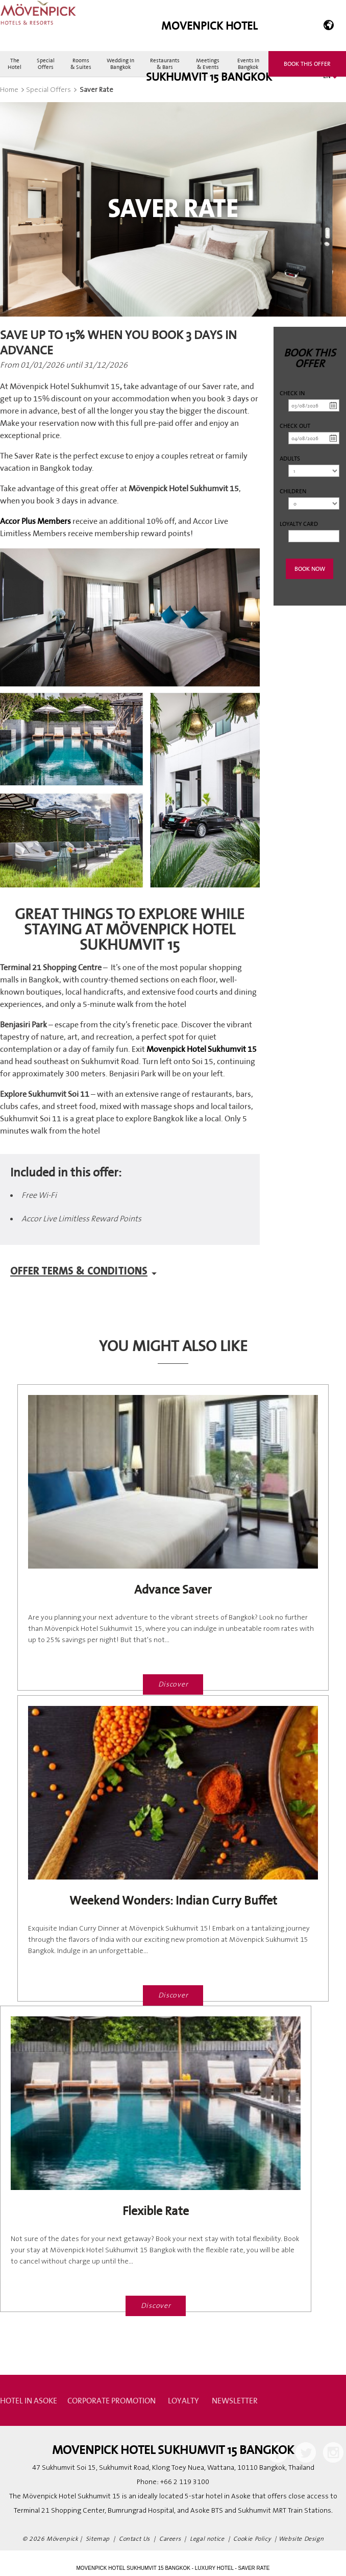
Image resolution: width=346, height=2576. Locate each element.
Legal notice (207, 2539)
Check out (295, 425)
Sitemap (98, 2539)
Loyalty (183, 2400)
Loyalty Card (299, 523)
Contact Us (134, 2539)
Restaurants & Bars (165, 63)
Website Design (301, 2539)
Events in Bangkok (248, 63)
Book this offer (307, 63)
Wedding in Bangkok (120, 63)
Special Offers (46, 63)
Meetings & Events (207, 63)
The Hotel (14, 63)
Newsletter (235, 2400)
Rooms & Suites (80, 63)
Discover (173, 1684)
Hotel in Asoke (28, 2400)
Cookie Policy (252, 2539)
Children (293, 491)
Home (9, 90)
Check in (292, 393)
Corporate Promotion (111, 2400)
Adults (290, 458)
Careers (170, 2539)
